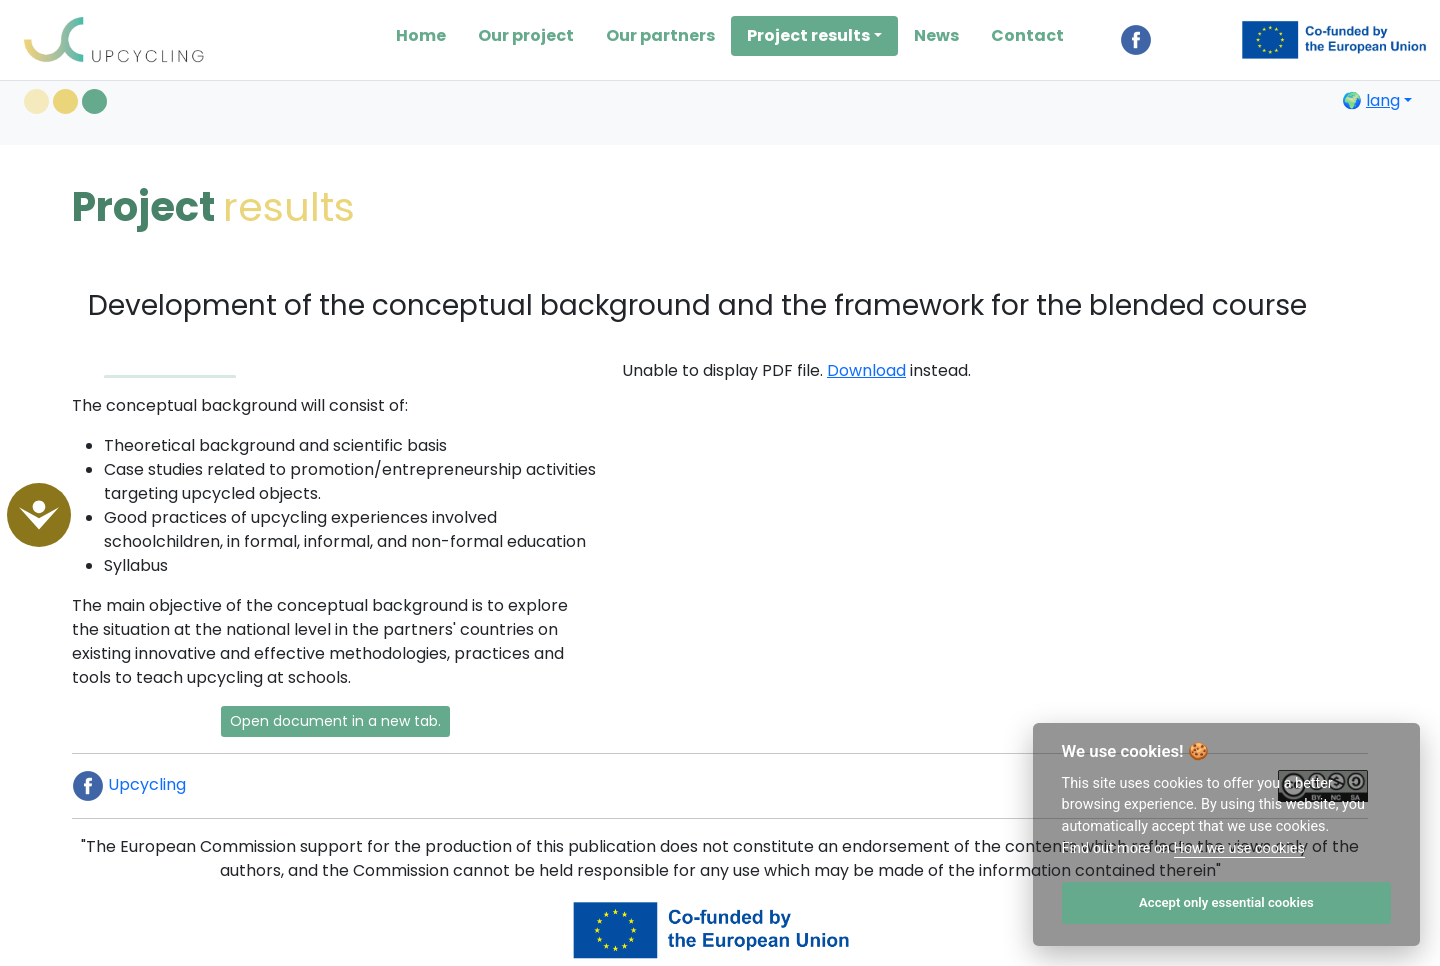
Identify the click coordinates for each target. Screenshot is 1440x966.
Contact (1027, 35)
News (936, 35)
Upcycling (129, 784)
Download (866, 370)
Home (421, 35)
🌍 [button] (1371, 100)
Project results (808, 35)
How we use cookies (1239, 848)
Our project (526, 35)
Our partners (660, 35)
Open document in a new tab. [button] (335, 721)
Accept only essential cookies (1226, 902)
